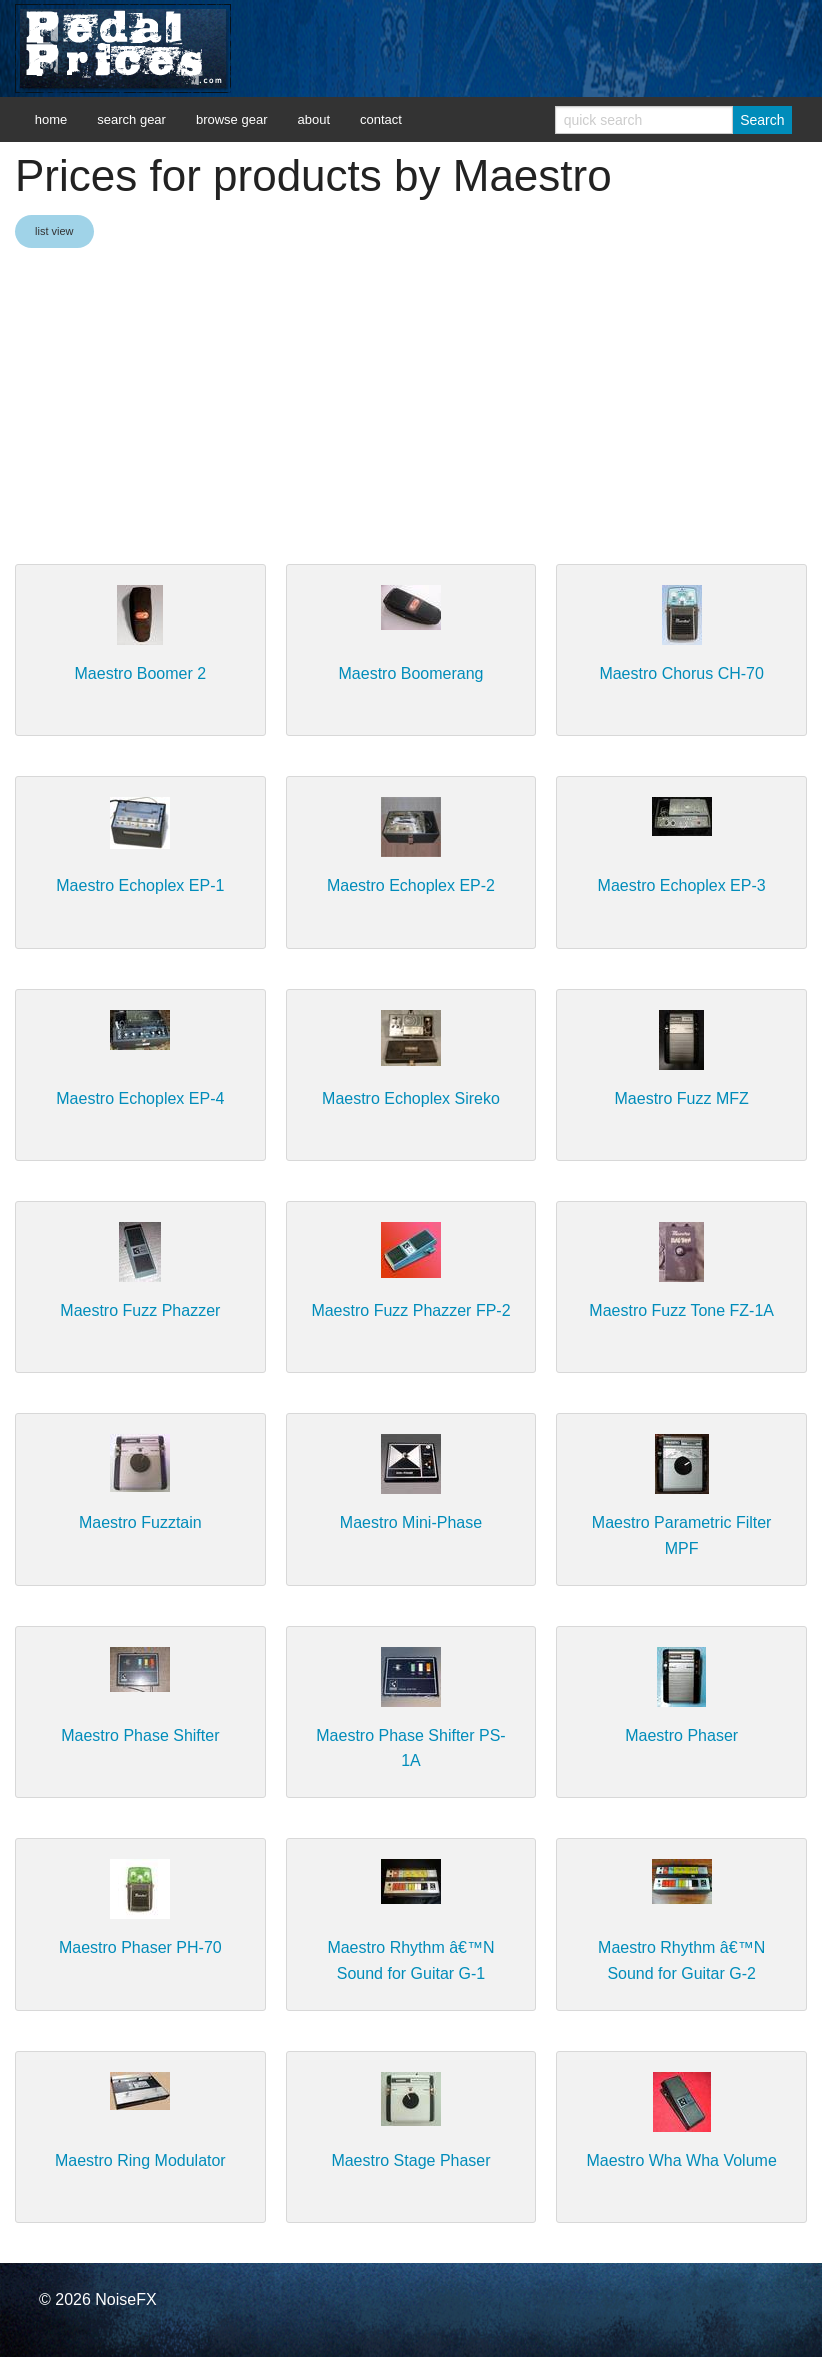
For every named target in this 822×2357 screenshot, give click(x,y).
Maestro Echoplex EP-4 (140, 1098)
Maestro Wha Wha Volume (681, 2160)
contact (381, 119)
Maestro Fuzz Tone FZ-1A (681, 1310)
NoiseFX (125, 2299)
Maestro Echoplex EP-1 (140, 885)
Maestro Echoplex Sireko (411, 1098)
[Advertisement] (411, 408)
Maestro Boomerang (411, 673)
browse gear (232, 119)
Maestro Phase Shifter (140, 1735)
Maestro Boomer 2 (141, 673)
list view (54, 231)
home (51, 119)
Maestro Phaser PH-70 (140, 1947)
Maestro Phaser (681, 1735)
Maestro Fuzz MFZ (682, 1098)
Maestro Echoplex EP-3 (682, 885)
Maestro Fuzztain (140, 1522)
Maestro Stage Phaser (410, 2160)
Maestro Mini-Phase (411, 1522)
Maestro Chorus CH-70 (681, 673)
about (313, 119)
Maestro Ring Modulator (140, 2160)
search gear (131, 119)
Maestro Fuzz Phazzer (140, 1310)
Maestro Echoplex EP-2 (411, 885)
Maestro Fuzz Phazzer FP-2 (410, 1310)
